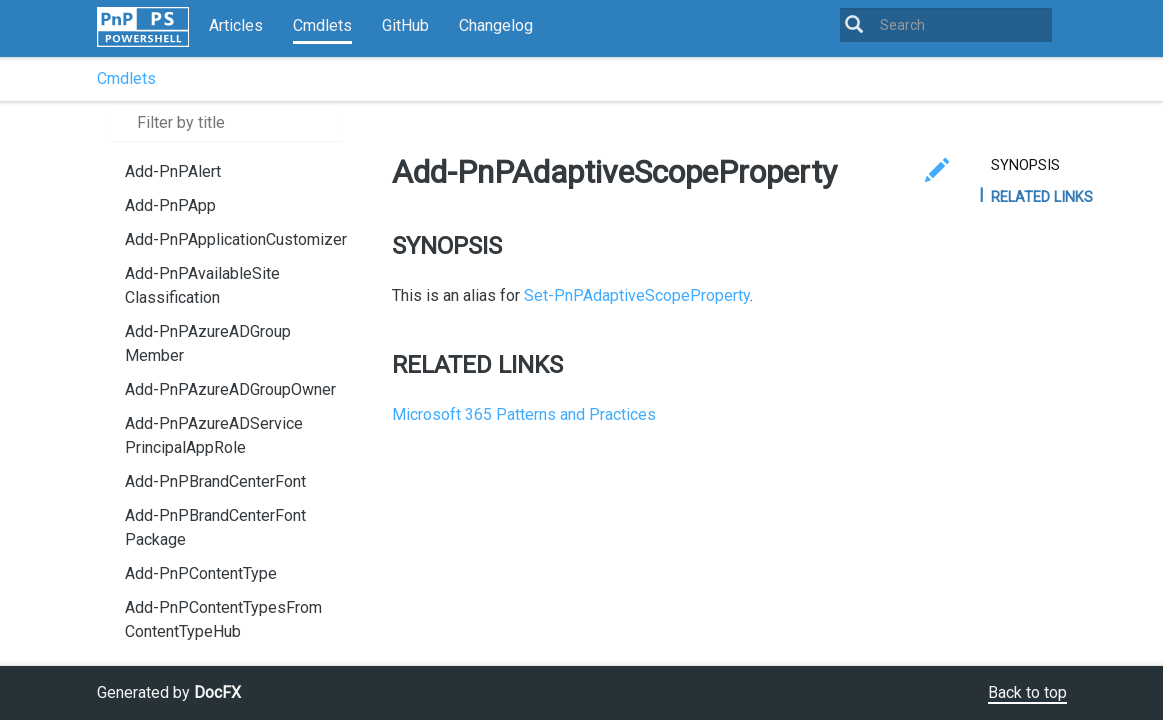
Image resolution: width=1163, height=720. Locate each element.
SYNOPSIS (1025, 165)
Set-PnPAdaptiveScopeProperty (637, 295)
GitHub (405, 25)
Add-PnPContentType (201, 573)
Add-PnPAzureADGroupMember (208, 343)
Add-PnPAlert (173, 171)
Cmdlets (322, 25)
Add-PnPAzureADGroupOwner (230, 389)
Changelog (496, 25)
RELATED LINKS (1042, 197)
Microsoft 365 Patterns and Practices (524, 414)
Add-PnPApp (170, 205)
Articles (236, 25)
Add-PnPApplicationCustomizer (236, 239)
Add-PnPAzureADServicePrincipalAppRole (214, 435)
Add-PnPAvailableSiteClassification (202, 285)
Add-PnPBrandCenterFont (215, 481)
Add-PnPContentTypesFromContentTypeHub (223, 619)
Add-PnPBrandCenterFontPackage (215, 527)
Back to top (1027, 692)
